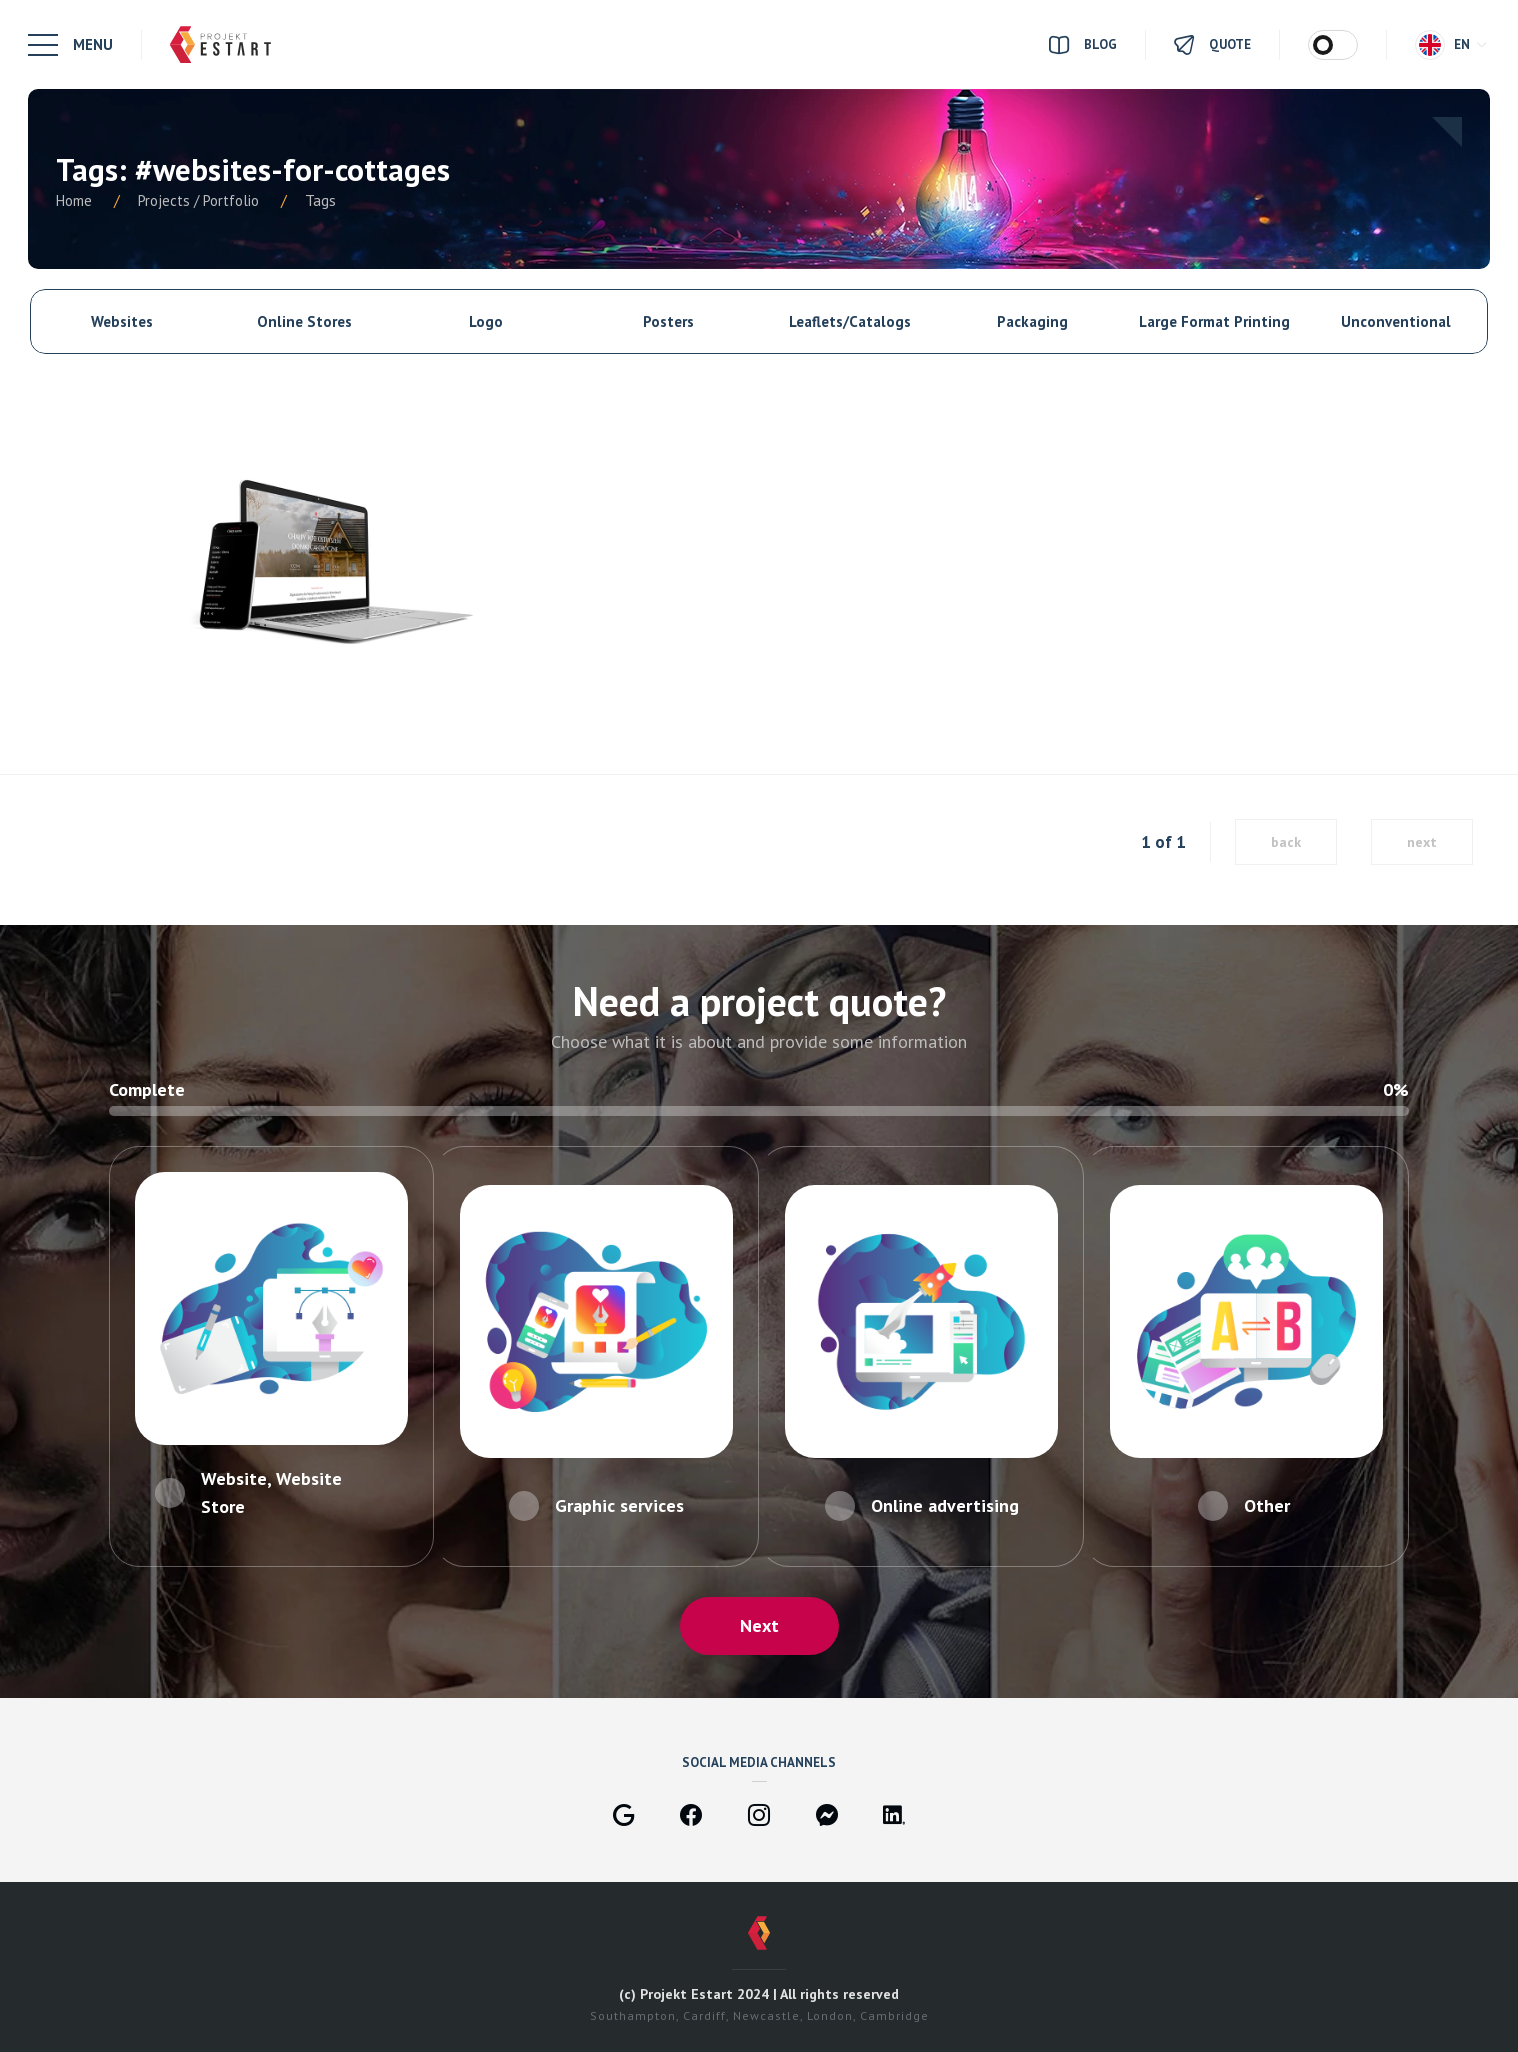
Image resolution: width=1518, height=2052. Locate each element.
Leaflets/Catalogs (850, 321)
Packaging (1032, 321)
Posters (668, 321)
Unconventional (1396, 321)
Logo (486, 321)
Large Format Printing (1214, 321)
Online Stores (304, 321)
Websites (122, 321)
